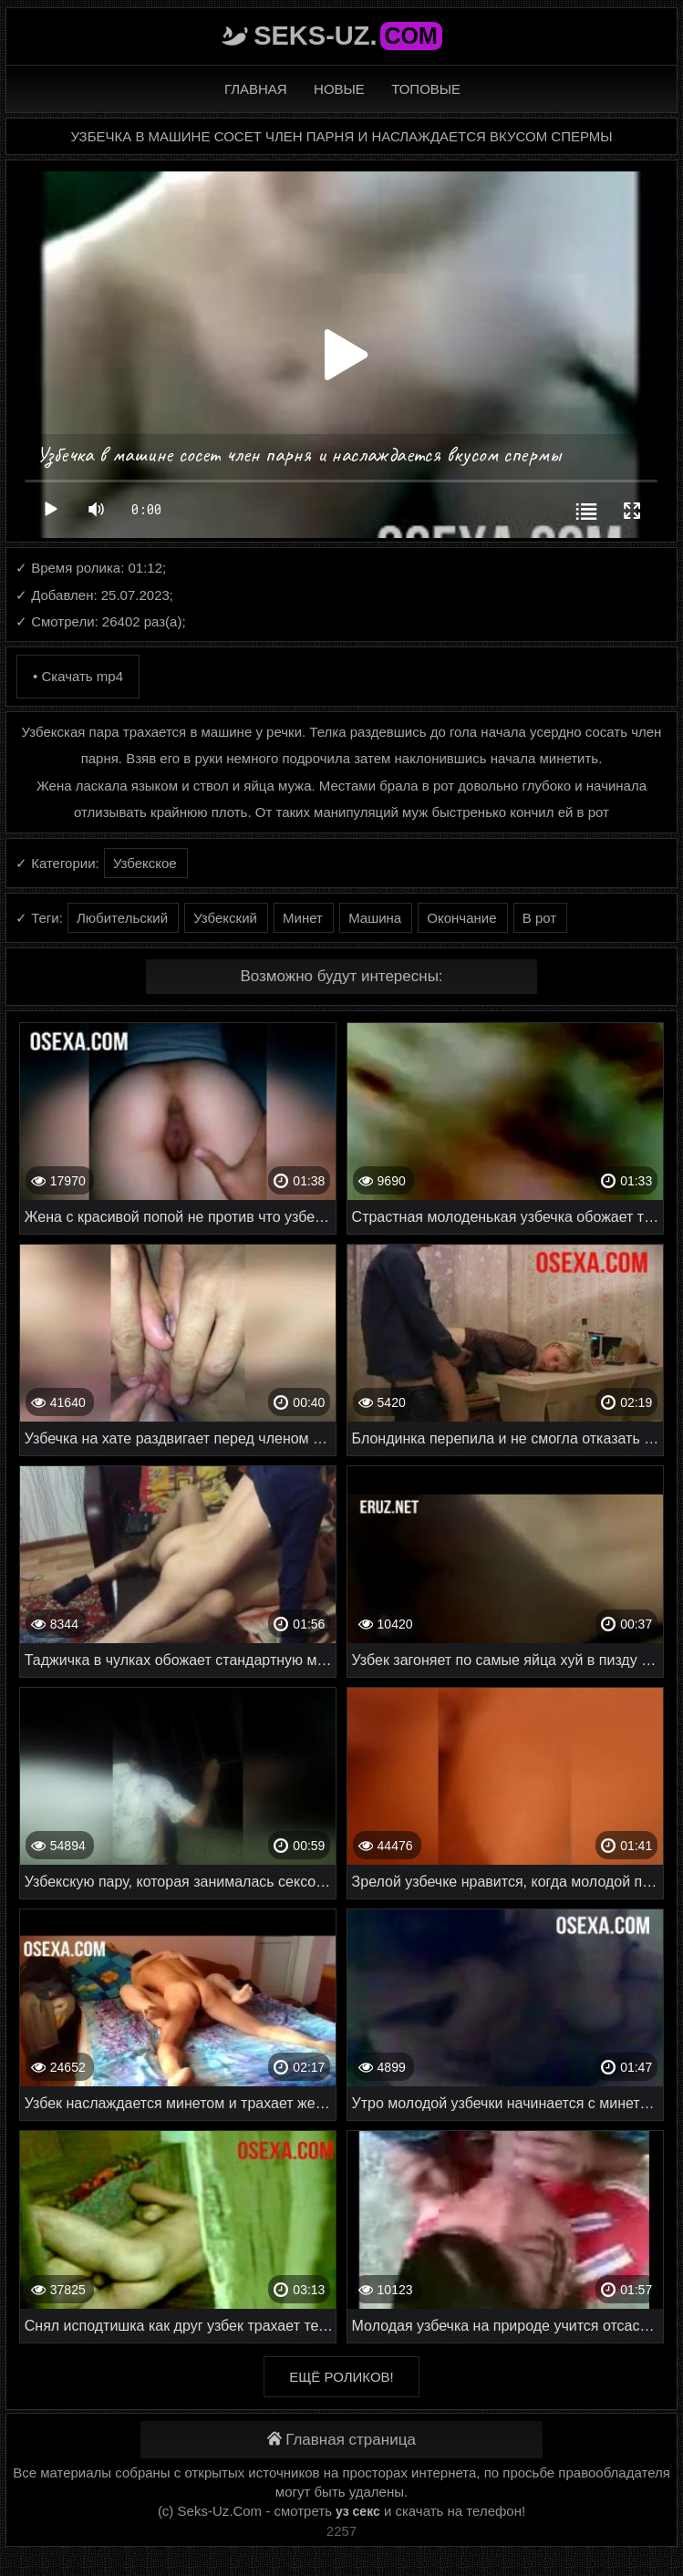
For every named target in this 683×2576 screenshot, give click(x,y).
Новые (339, 89)
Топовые (426, 89)
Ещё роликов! (341, 2377)
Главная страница (341, 2439)
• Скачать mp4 (78, 676)
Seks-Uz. (348, 35)
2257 (341, 2531)
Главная (255, 89)
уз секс (358, 2511)
